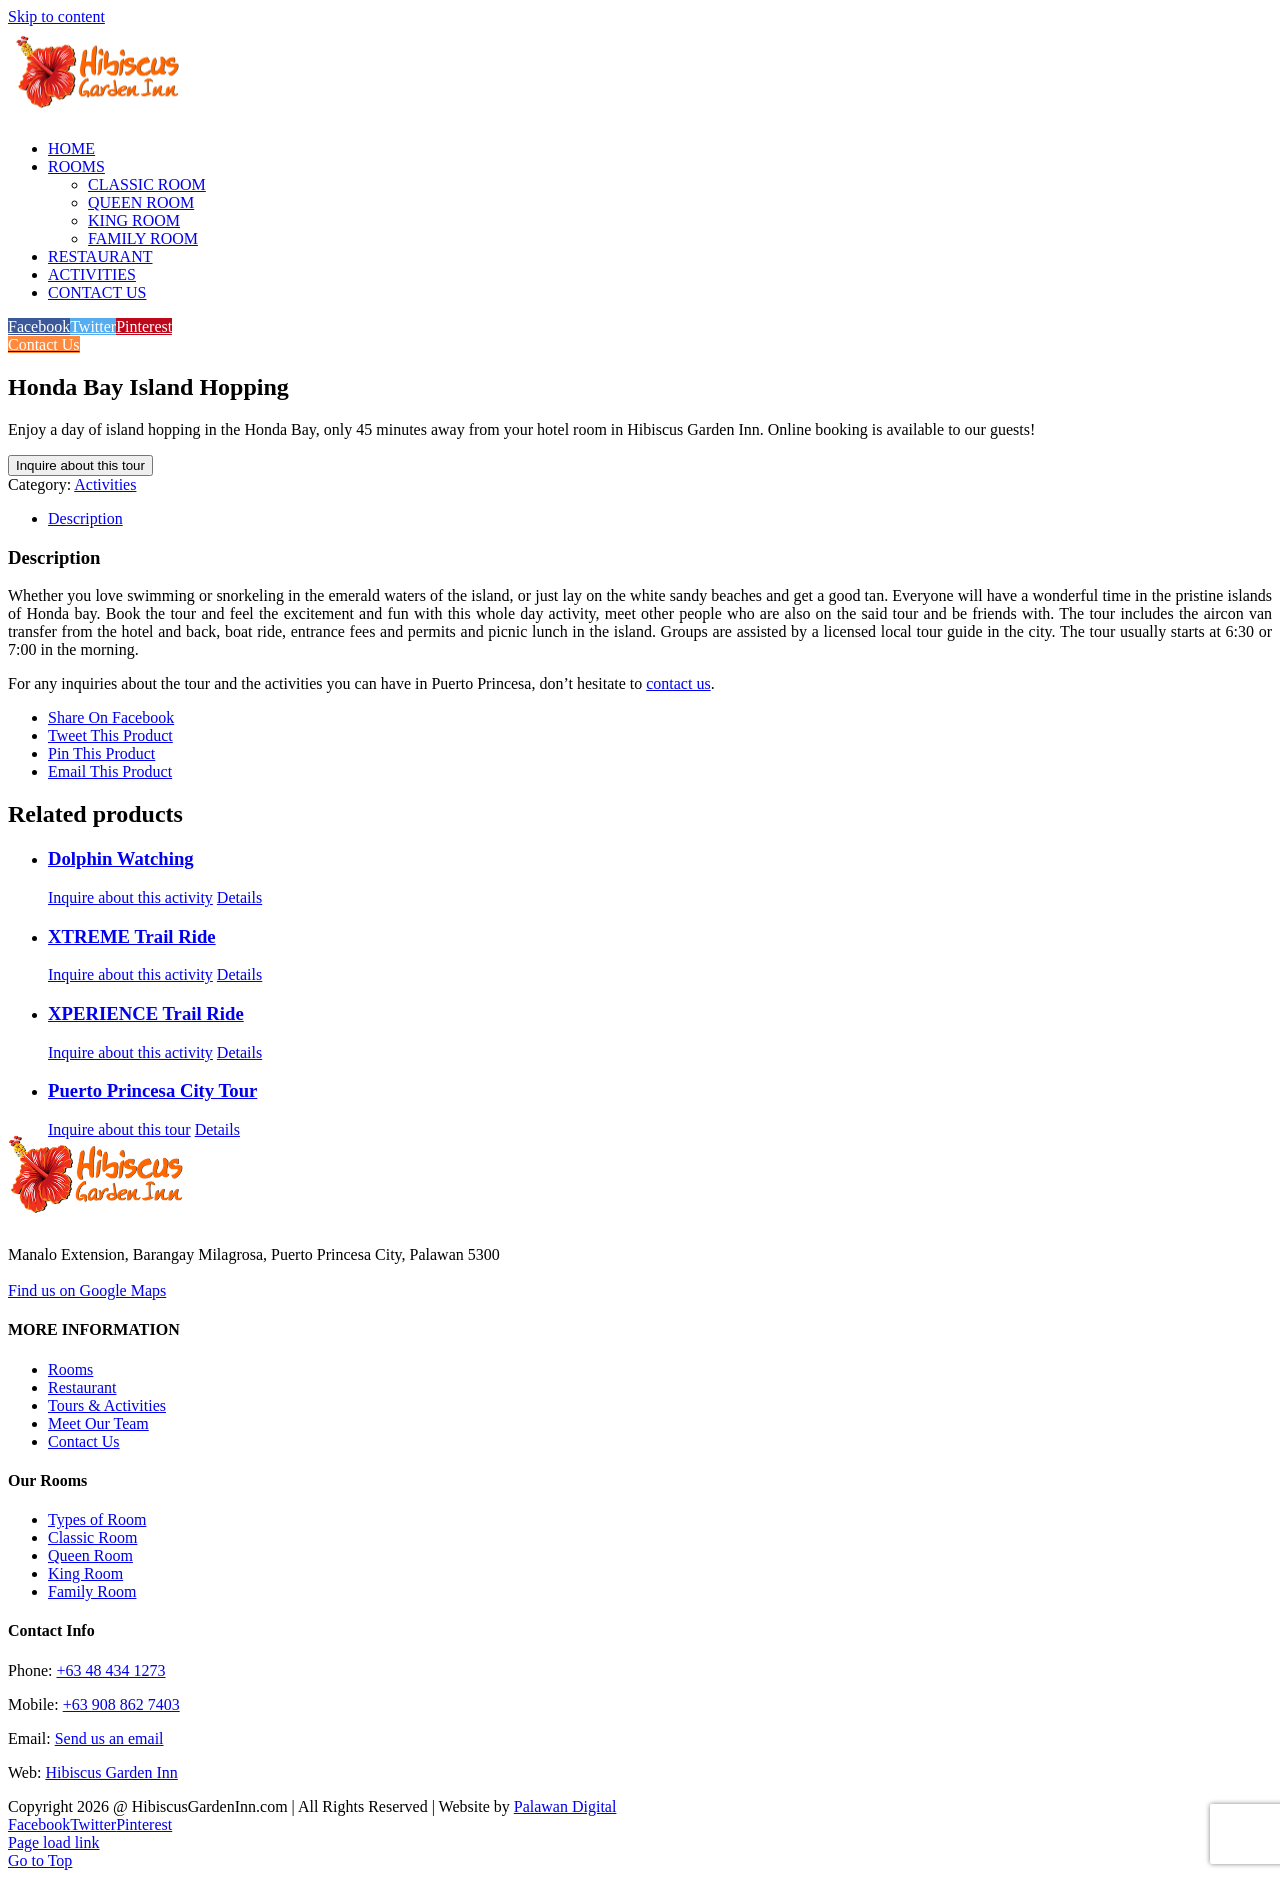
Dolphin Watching (121, 858)
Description (85, 518)
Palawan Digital (565, 1806)
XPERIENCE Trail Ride (146, 1013)
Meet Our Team (98, 1423)
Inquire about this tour (80, 465)
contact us (678, 683)
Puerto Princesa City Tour (152, 1090)
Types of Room (97, 1519)
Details (239, 897)
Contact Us (84, 1441)
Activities (105, 484)
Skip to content (56, 16)
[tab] (660, 519)
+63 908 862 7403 (121, 1704)
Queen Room (90, 1555)
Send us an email (109, 1738)
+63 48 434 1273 (110, 1670)
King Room (85, 1573)
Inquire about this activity (130, 897)
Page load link (54, 1842)
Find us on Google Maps (87, 1290)
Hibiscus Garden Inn (111, 1772)
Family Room (92, 1591)
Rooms (70, 1369)
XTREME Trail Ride (132, 936)
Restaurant (82, 1387)
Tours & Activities (107, 1405)
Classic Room (92, 1537)
